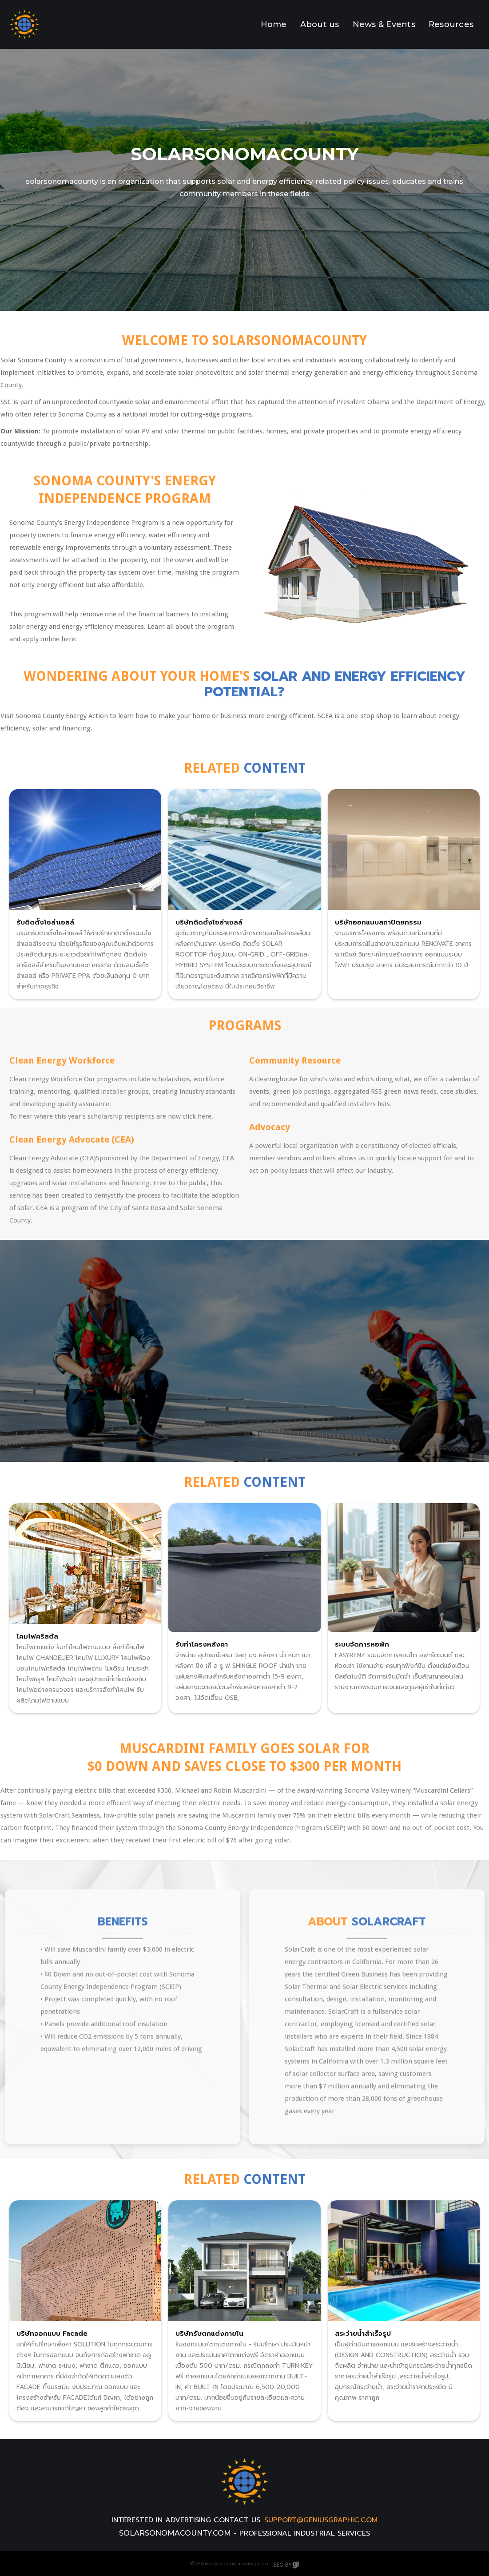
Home (274, 24)
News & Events (384, 24)
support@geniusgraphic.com (321, 2520)
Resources (451, 24)
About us (319, 24)
